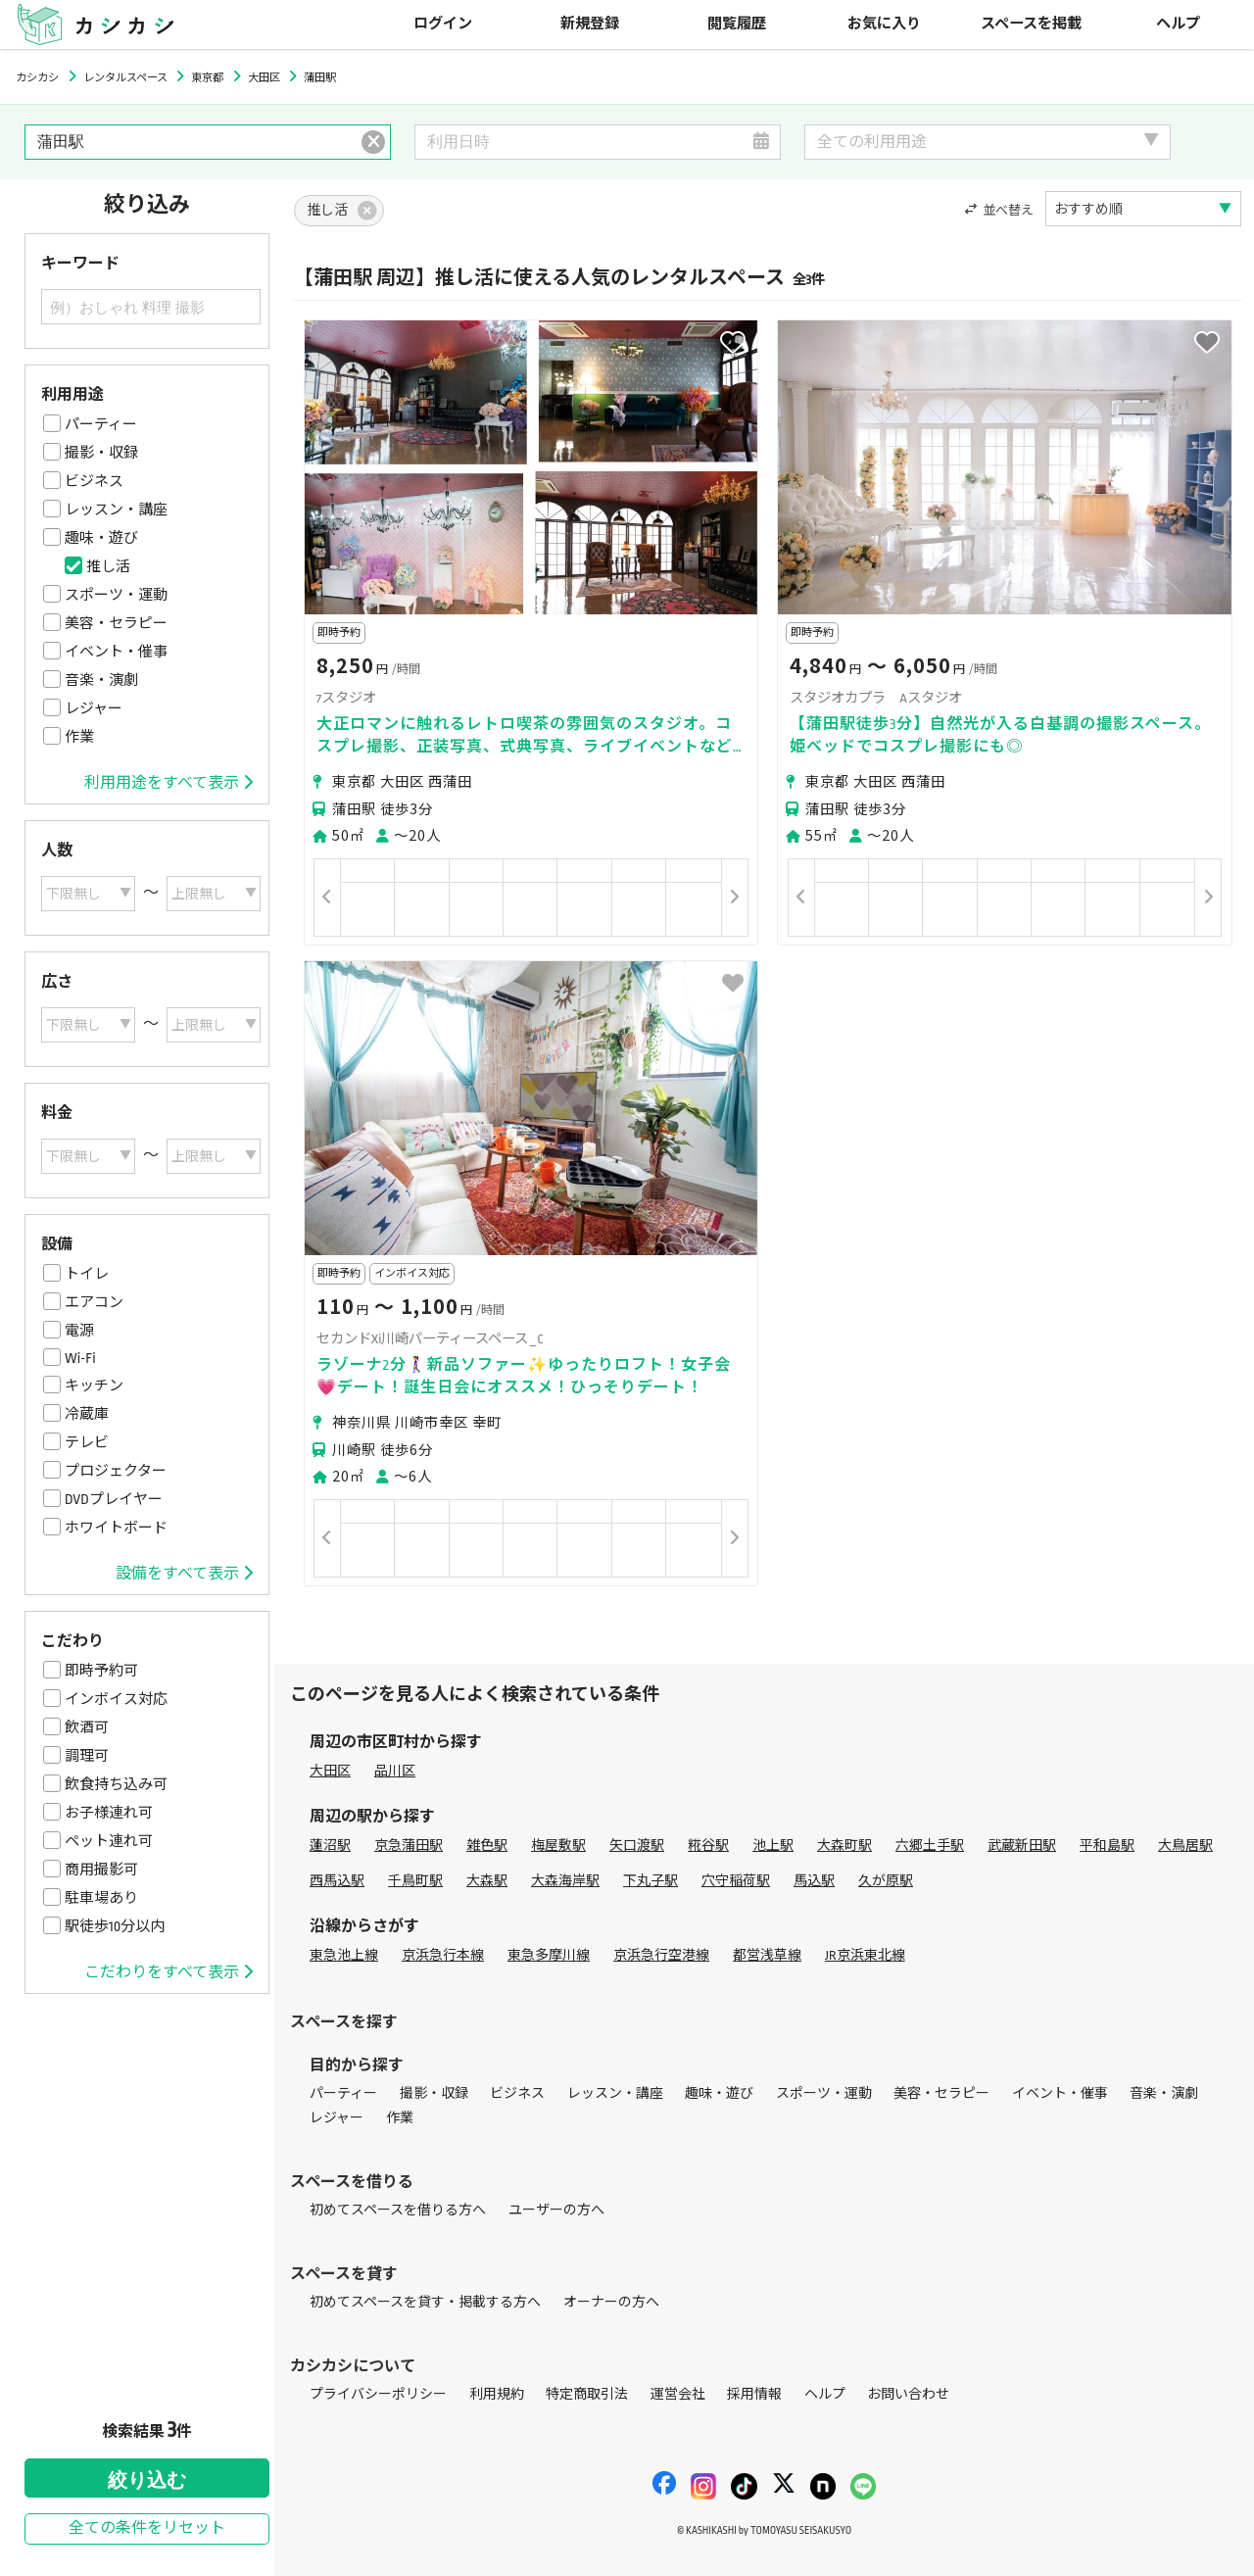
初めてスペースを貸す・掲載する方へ (425, 2302)
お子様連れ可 (109, 1813)
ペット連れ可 (109, 1841)
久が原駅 (885, 1880)
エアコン (94, 1302)
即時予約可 (101, 1670)
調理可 (87, 1756)
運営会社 (678, 2394)
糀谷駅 (708, 1845)
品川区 (394, 1771)
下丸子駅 (650, 1880)
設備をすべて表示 (184, 1573)
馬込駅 (814, 1880)
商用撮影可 (101, 1869)
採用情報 (754, 2394)
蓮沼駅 (330, 1845)
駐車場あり (101, 1898)
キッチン (94, 1385)
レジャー (93, 708)
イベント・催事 (116, 651)
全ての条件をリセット (147, 2528)
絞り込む (147, 2480)
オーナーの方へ (611, 2302)
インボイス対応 (116, 1699)
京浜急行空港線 (661, 1955)
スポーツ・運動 (116, 595)
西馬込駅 (337, 1880)
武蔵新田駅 (1022, 1845)
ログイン (442, 24)
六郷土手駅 (929, 1845)
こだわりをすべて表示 (168, 1972)
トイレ (87, 1274)
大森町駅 (844, 1845)
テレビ (87, 1442)
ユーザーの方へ (556, 2210)
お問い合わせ (908, 2394)
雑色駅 (486, 1845)
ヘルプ (1178, 24)
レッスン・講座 (116, 509)
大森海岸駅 (565, 1880)
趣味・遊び (101, 538)
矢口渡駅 (636, 1845)
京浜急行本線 (443, 1955)
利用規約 (496, 2394)
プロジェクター (116, 1471)
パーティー (101, 424)
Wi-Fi (80, 1358)
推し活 (108, 566)
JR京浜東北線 (865, 1955)
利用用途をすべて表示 (168, 783)
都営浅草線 (767, 1955)
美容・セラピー (116, 623)
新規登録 (589, 24)
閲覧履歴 (736, 24)
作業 (79, 737)
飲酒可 (87, 1727)
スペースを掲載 (1031, 24)
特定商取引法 (587, 2394)
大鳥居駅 (1185, 1845)
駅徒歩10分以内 (115, 1926)
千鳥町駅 (415, 1880)
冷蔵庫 (87, 1414)
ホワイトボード (116, 1527)
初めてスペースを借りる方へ (398, 2210)
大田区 (330, 1771)
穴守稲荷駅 (735, 1880)
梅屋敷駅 (558, 1845)
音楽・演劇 (101, 680)
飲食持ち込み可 (116, 1784)
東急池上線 (344, 1955)
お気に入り (884, 24)
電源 (79, 1330)
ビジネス (94, 481)
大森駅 (486, 1880)
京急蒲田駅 (408, 1845)
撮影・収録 (101, 453)
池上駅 (773, 1845)
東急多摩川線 (548, 1955)
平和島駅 (1107, 1845)
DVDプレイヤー (114, 1499)
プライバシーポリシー (378, 2394)
